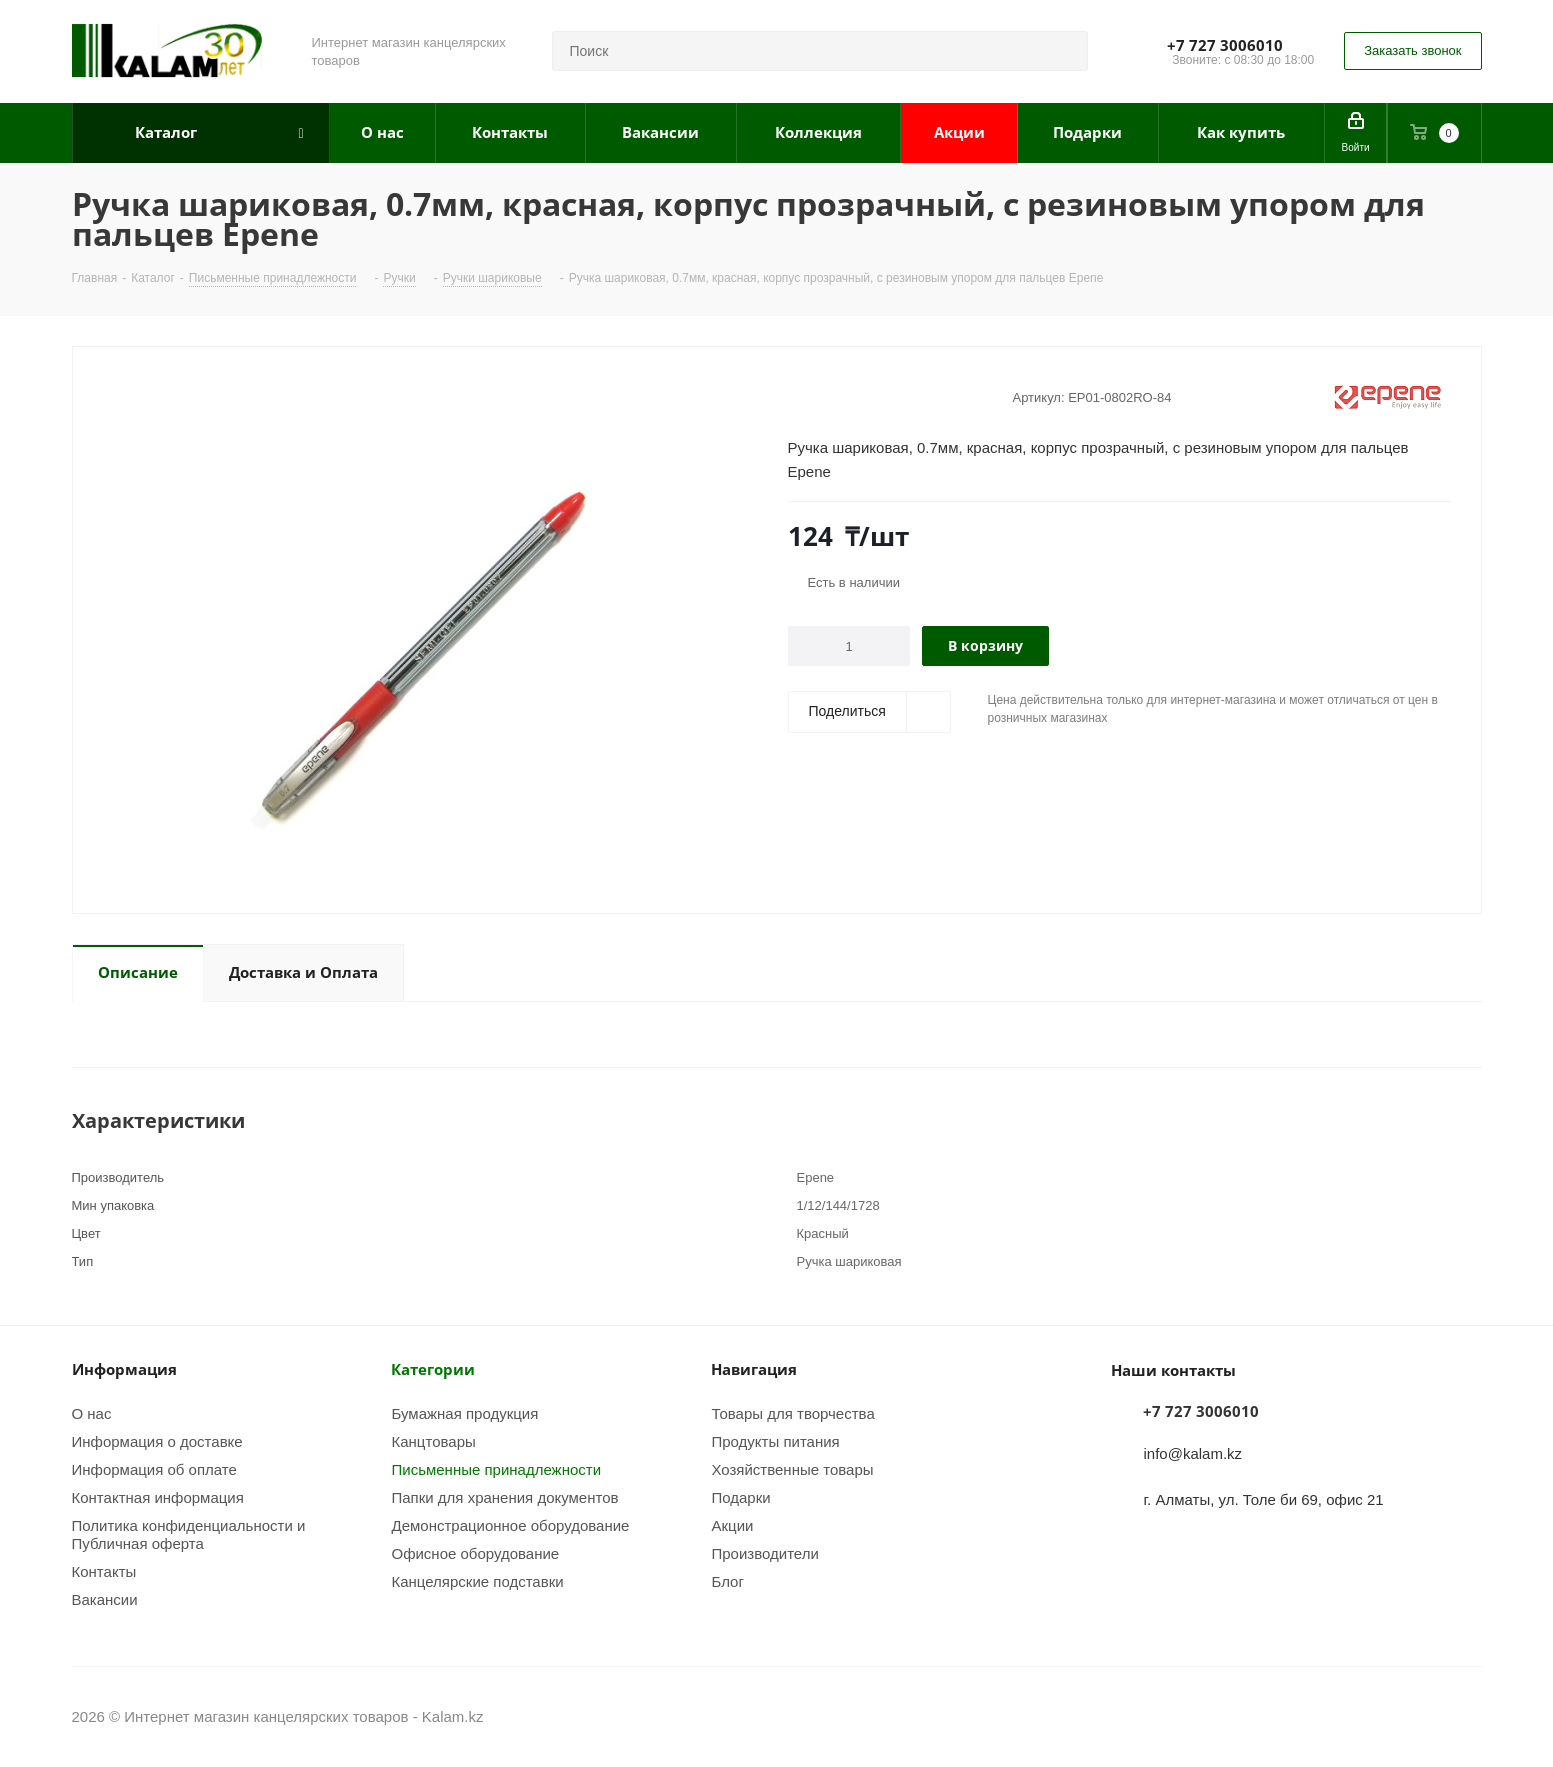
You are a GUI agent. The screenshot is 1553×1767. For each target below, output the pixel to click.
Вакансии (105, 1599)
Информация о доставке (157, 1441)
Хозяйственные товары (792, 1469)
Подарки (740, 1497)
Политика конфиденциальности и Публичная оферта (189, 1534)
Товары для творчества (792, 1413)
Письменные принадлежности (496, 1469)
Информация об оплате (154, 1469)
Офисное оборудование (475, 1553)
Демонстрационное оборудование (510, 1525)
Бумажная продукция (464, 1413)
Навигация (754, 1369)
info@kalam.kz (1192, 1453)
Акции (732, 1525)
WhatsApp (1467, 1716)
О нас (92, 1413)
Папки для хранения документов (504, 1497)
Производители (764, 1553)
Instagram (1417, 1716)
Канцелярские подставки (477, 1581)
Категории (433, 1369)
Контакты (104, 1571)
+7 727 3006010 (1225, 45)
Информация (124, 1369)
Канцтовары (433, 1441)
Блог (727, 1581)
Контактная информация (158, 1497)
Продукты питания (775, 1441)
